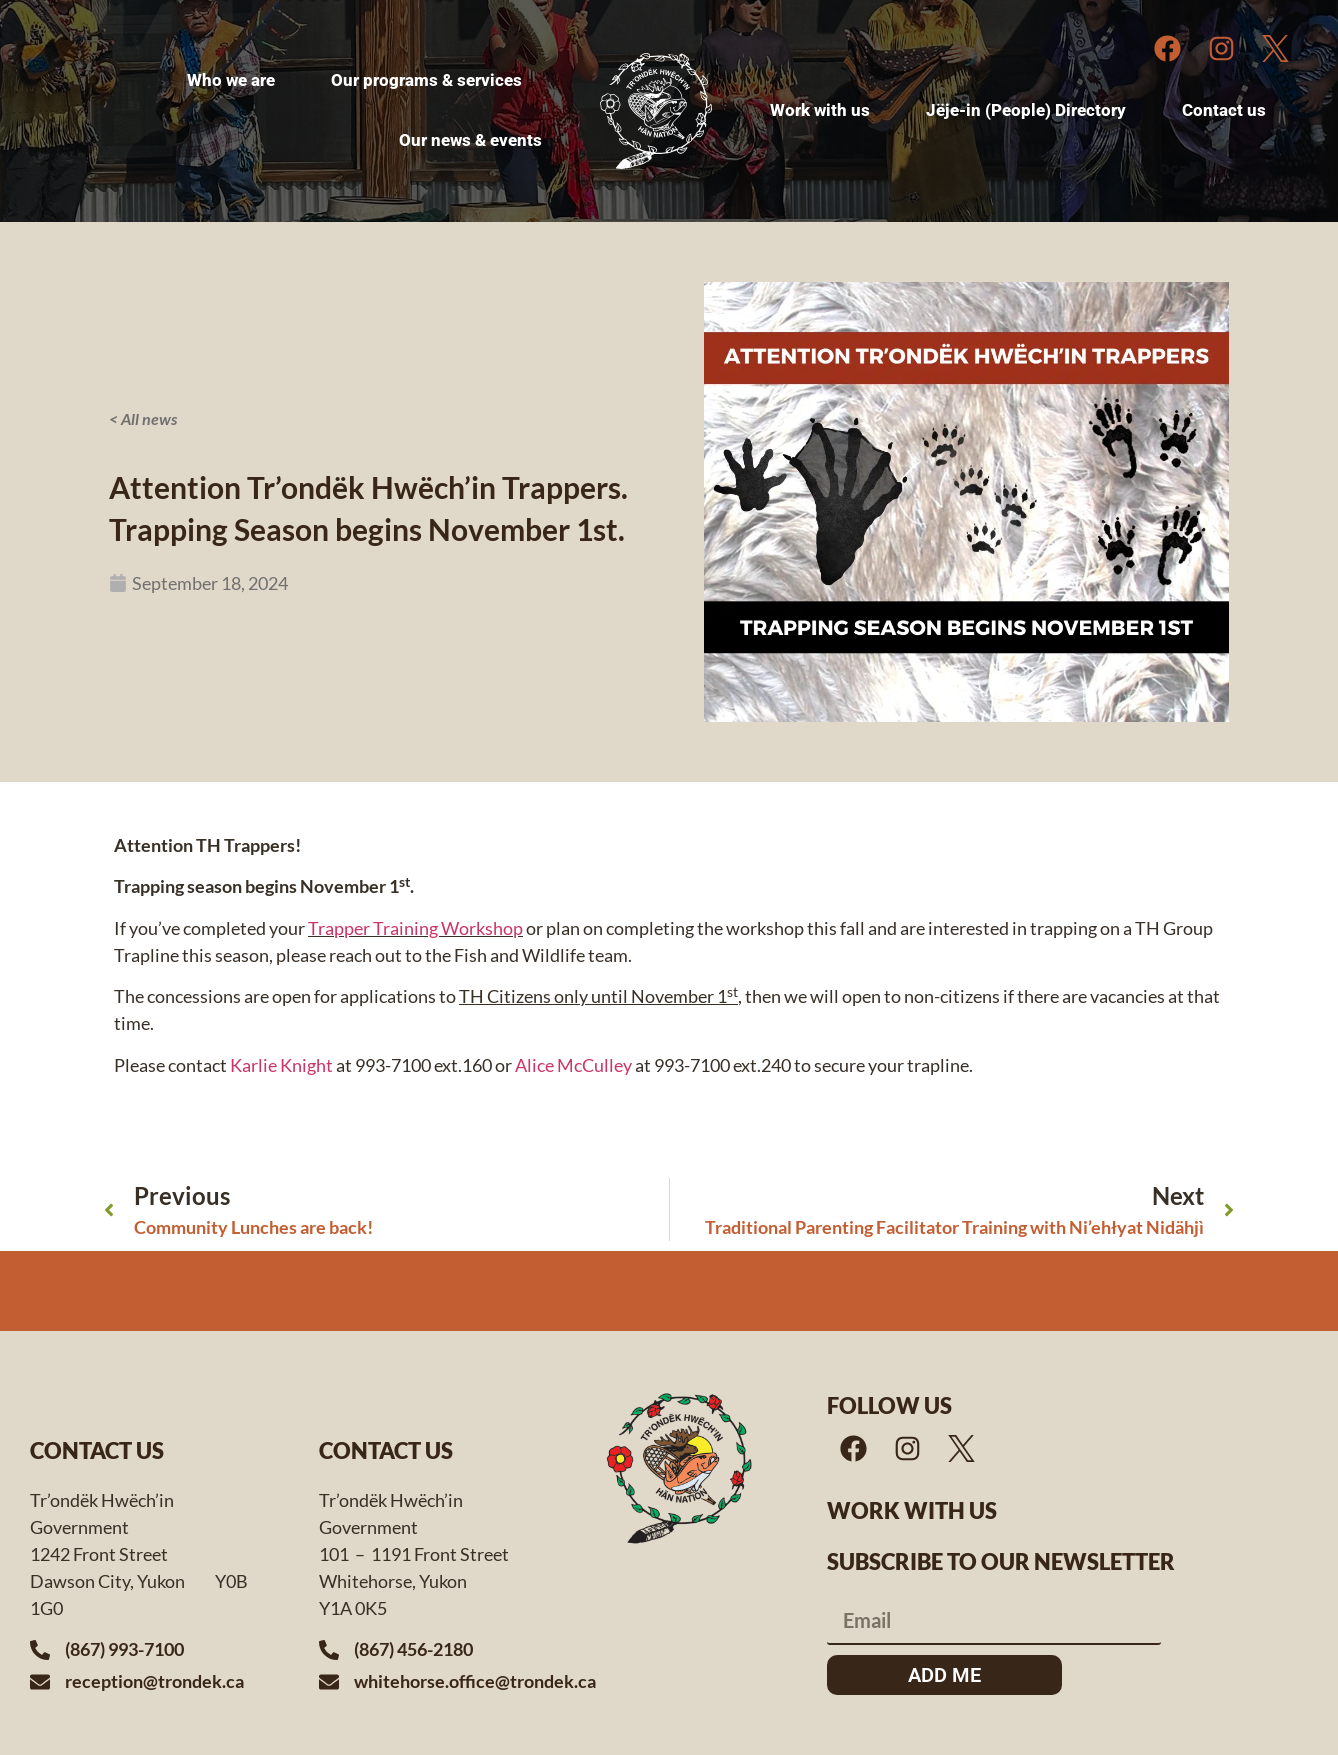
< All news (143, 418)
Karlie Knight (281, 1065)
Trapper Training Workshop (415, 928)
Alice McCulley (573, 1065)
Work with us (912, 1510)
